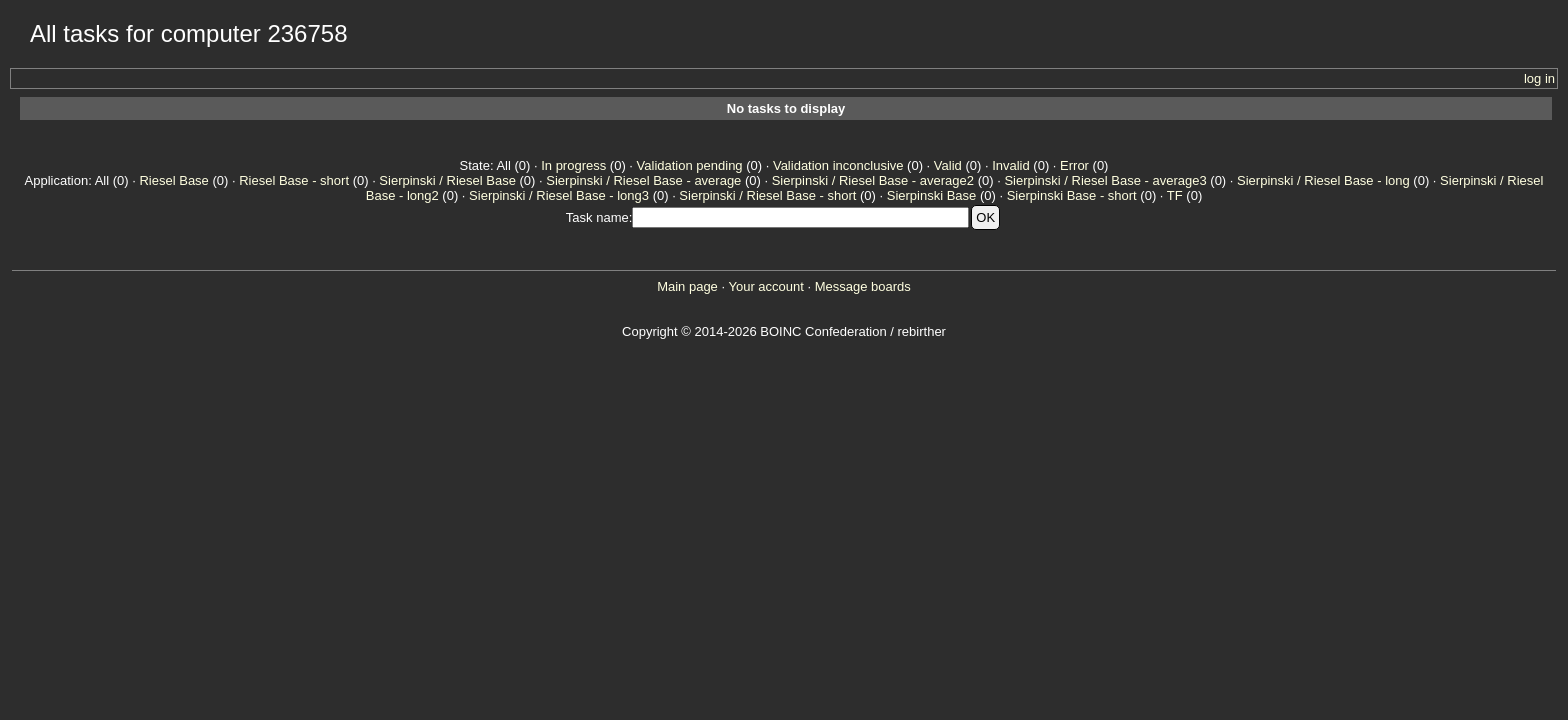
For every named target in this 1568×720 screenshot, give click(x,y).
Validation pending (690, 165)
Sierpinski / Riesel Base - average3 (1105, 180)
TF (1175, 195)
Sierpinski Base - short (1072, 195)
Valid (948, 165)
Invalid (1011, 165)
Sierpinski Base (932, 195)
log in (1539, 78)
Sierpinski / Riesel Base (447, 180)
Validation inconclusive (838, 165)
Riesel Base (173, 180)
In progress (573, 165)
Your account (765, 286)
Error (1074, 165)
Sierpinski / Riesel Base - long (1323, 180)
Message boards (863, 286)
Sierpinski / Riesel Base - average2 (873, 180)
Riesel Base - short (294, 180)
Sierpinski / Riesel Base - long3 (559, 195)
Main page (687, 286)
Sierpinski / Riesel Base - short (767, 195)
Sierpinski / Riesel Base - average (643, 180)
